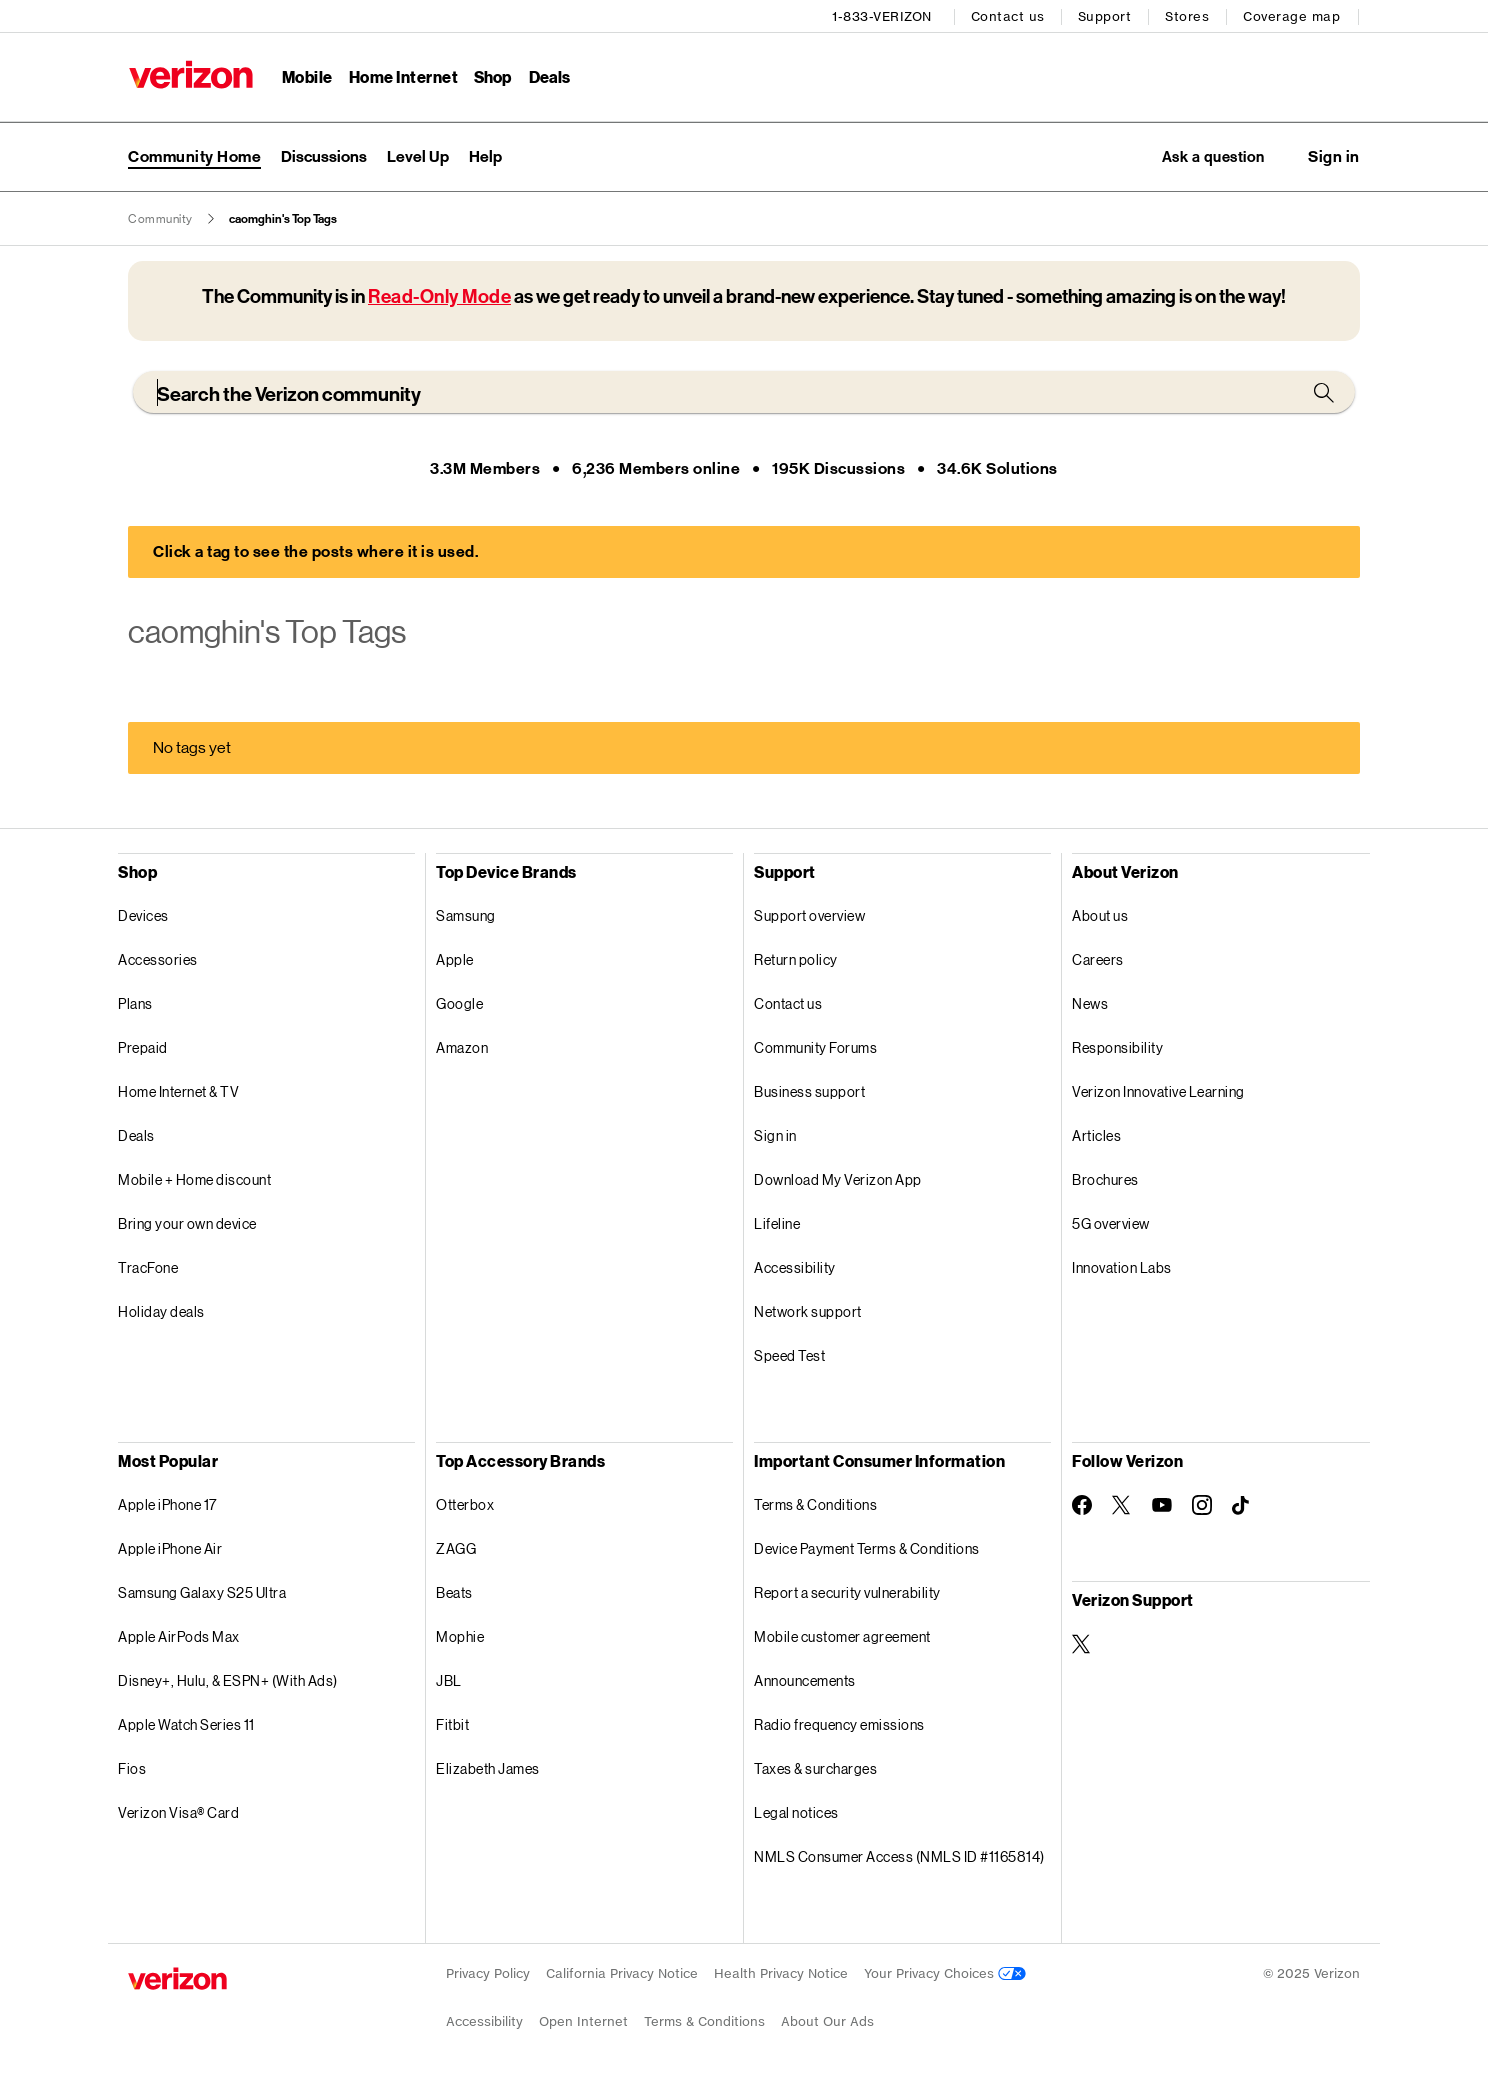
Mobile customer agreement (842, 1637)
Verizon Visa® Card (178, 1813)
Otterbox (465, 1505)
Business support (809, 1092)
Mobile (306, 75)
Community (160, 220)
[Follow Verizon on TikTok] (1242, 1507)
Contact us (1009, 15)
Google (459, 1004)
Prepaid (143, 1048)
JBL (449, 1681)
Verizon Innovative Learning (1158, 1092)
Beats (454, 1593)
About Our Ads (827, 2022)
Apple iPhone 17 (167, 1505)
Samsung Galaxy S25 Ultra (202, 1593)
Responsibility (1117, 1048)
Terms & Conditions (815, 1505)
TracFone (148, 1268)
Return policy (796, 960)
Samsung (466, 916)
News (1090, 1004)
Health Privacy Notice (781, 1974)
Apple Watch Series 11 (186, 1725)
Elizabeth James (488, 1769)
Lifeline (777, 1224)
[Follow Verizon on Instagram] (1202, 1506)
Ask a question (1206, 156)
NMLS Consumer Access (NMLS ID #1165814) (899, 1857)
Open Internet (583, 2022)
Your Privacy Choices (945, 1974)
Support (1106, 15)
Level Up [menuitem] (418, 156)
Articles (1096, 1136)
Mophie (460, 1637)
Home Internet (403, 75)
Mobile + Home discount (194, 1180)
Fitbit (452, 1725)
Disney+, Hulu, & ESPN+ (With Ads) (228, 1681)
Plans (135, 1004)
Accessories (158, 960)
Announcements (805, 1681)
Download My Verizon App (838, 1180)
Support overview (809, 916)
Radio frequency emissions (839, 1725)
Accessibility (795, 1268)
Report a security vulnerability (847, 1593)
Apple (455, 960)
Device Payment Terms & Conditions (867, 1549)
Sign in (775, 1136)
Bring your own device (187, 1224)
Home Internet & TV (178, 1092)
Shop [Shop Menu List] (492, 75)
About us (1100, 916)
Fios (132, 1769)
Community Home (194, 156)
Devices (143, 916)
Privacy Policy (488, 1974)
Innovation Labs (1122, 1268)
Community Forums (815, 1048)
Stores (1188, 15)
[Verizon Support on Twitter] (1082, 1645)
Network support (808, 1312)
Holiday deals (161, 1312)
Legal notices (796, 1813)
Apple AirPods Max (179, 1637)
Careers (1098, 960)
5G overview (1111, 1224)
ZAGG (456, 1549)
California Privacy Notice (622, 1974)
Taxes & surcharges (815, 1769)
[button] (1334, 157)
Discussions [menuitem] (324, 156)
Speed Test (789, 1356)
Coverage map (1292, 15)
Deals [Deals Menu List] (549, 75)
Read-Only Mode (439, 297)
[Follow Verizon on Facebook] (1082, 1506)
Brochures (1105, 1180)
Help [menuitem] (485, 156)
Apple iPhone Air (170, 1549)
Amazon (462, 1048)
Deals (136, 1136)
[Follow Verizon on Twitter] (1122, 1506)
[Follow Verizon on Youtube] (1162, 1507)
